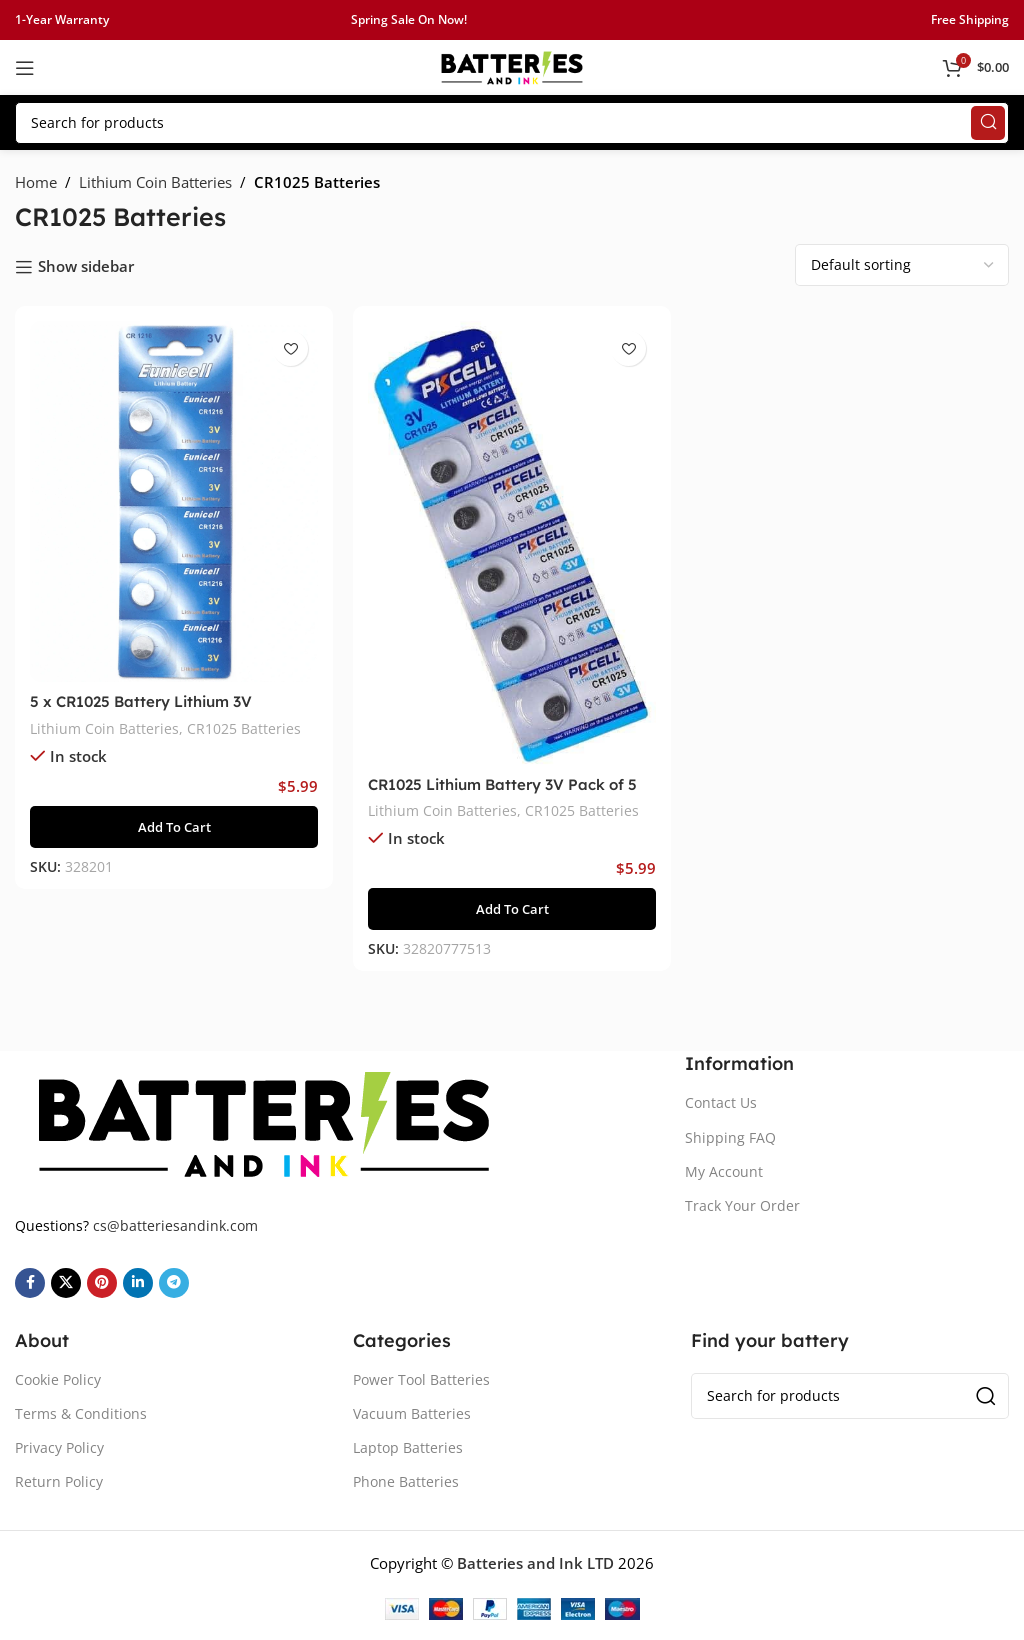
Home (36, 182)
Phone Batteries (406, 1481)
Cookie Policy (58, 1379)
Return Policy (59, 1481)
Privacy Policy (59, 1447)
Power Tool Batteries (421, 1379)
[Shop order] (902, 265)
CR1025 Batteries (244, 728)
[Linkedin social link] (138, 1283)
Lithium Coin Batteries (155, 182)
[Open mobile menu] (25, 68)
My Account (724, 1171)
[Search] (512, 123)
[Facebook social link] (30, 1283)
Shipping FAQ (730, 1137)
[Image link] (264, 1121)
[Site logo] (512, 66)
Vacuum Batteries (412, 1413)
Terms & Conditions (81, 1413)
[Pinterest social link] (102, 1283)
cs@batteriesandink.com (175, 1225)
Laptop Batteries (408, 1447)
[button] (174, 827)
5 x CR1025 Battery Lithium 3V (141, 701)
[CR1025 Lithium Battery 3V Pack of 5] (512, 543)
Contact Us (721, 1102)
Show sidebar (86, 267)
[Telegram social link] (174, 1283)
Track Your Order (742, 1205)
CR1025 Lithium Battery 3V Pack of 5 (502, 784)
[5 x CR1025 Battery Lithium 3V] (174, 501)
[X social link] (66, 1283)
